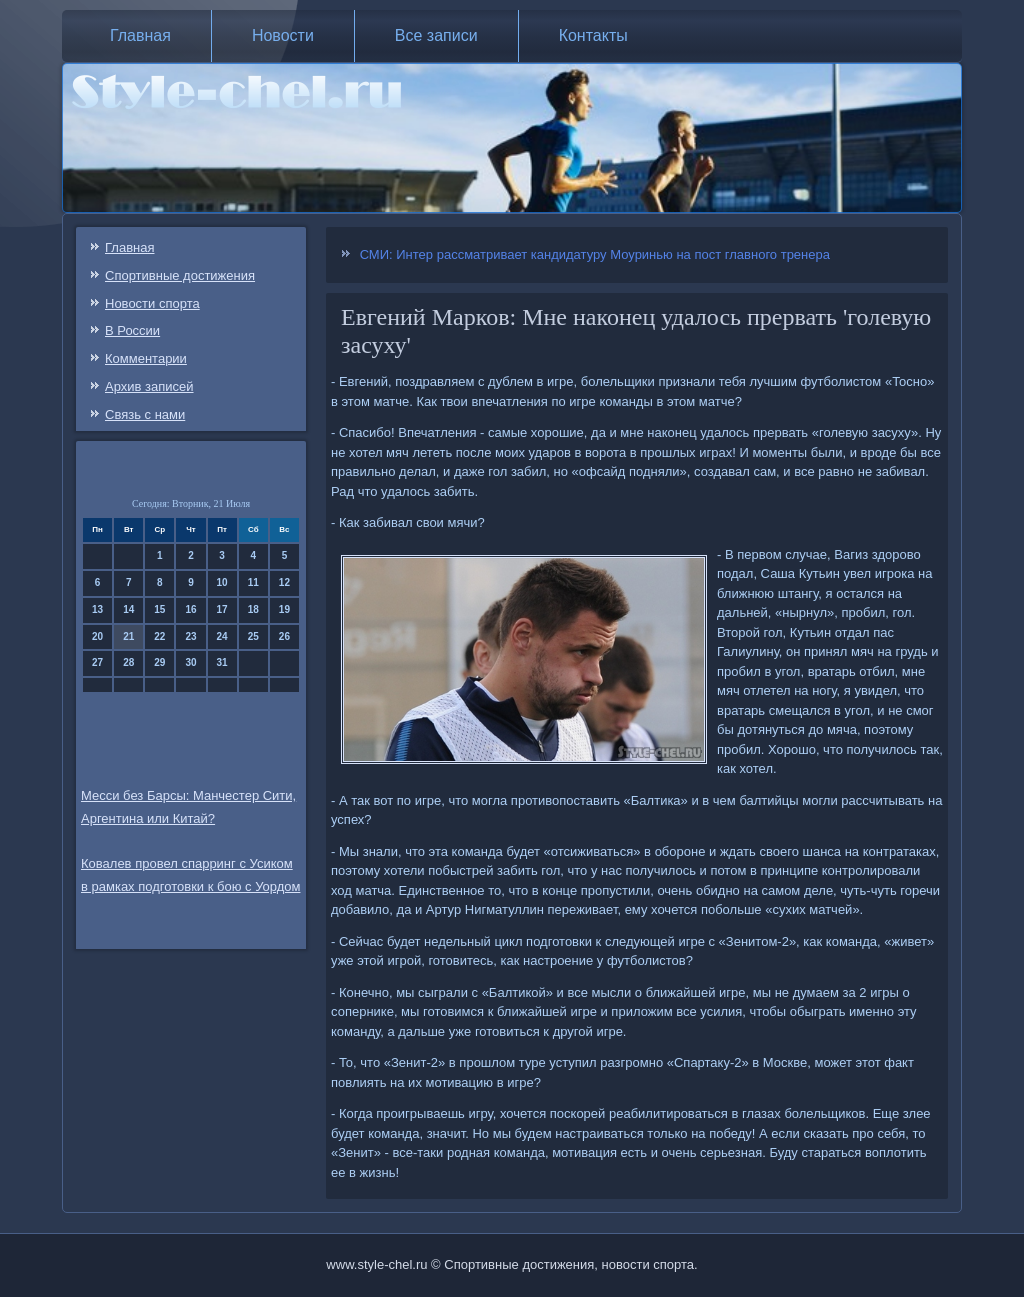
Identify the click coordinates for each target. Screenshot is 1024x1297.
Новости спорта (152, 303)
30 (190, 662)
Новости (283, 35)
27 (97, 662)
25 (253, 636)
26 (284, 636)
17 (222, 609)
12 (284, 582)
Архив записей (149, 386)
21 (128, 636)
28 (128, 662)
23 (190, 636)
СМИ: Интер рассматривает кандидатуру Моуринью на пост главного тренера (595, 254)
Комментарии (146, 358)
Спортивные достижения (180, 275)
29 (159, 662)
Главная (140, 35)
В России (132, 330)
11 (253, 582)
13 (97, 609)
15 (159, 609)
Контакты (593, 35)
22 (159, 636)
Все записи (436, 35)
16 (190, 609)
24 (222, 636)
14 (128, 609)
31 (222, 662)
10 (222, 582)
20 (97, 636)
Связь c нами (145, 414)
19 (284, 609)
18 (253, 609)
